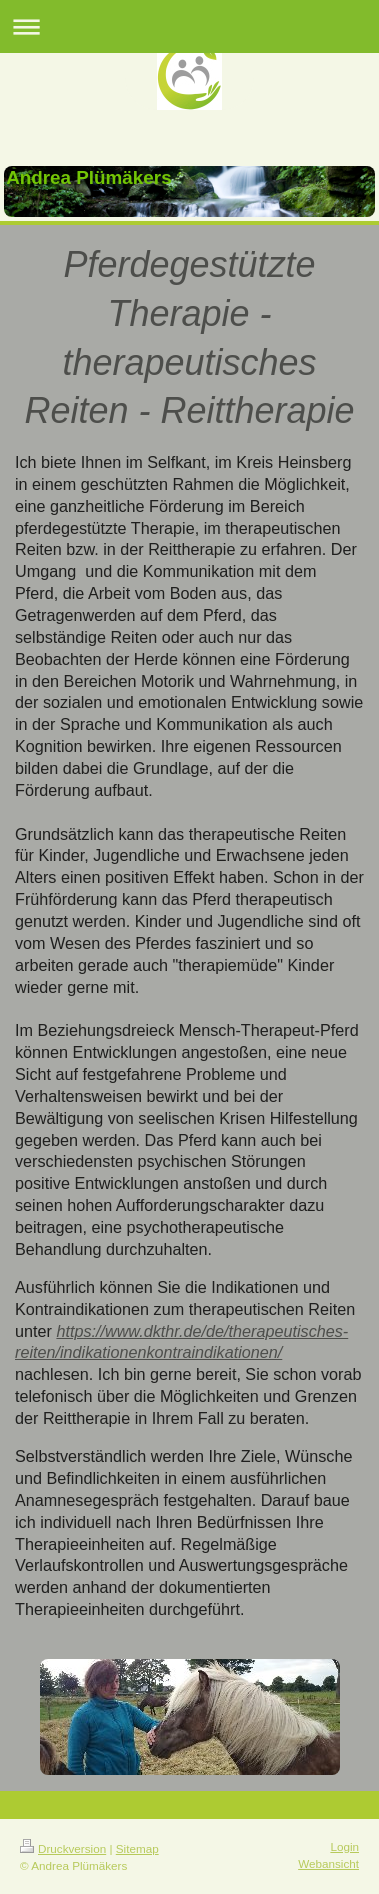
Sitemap (137, 1848)
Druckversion (63, 1848)
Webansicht (328, 1863)
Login (344, 1846)
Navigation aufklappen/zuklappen (189, 26)
